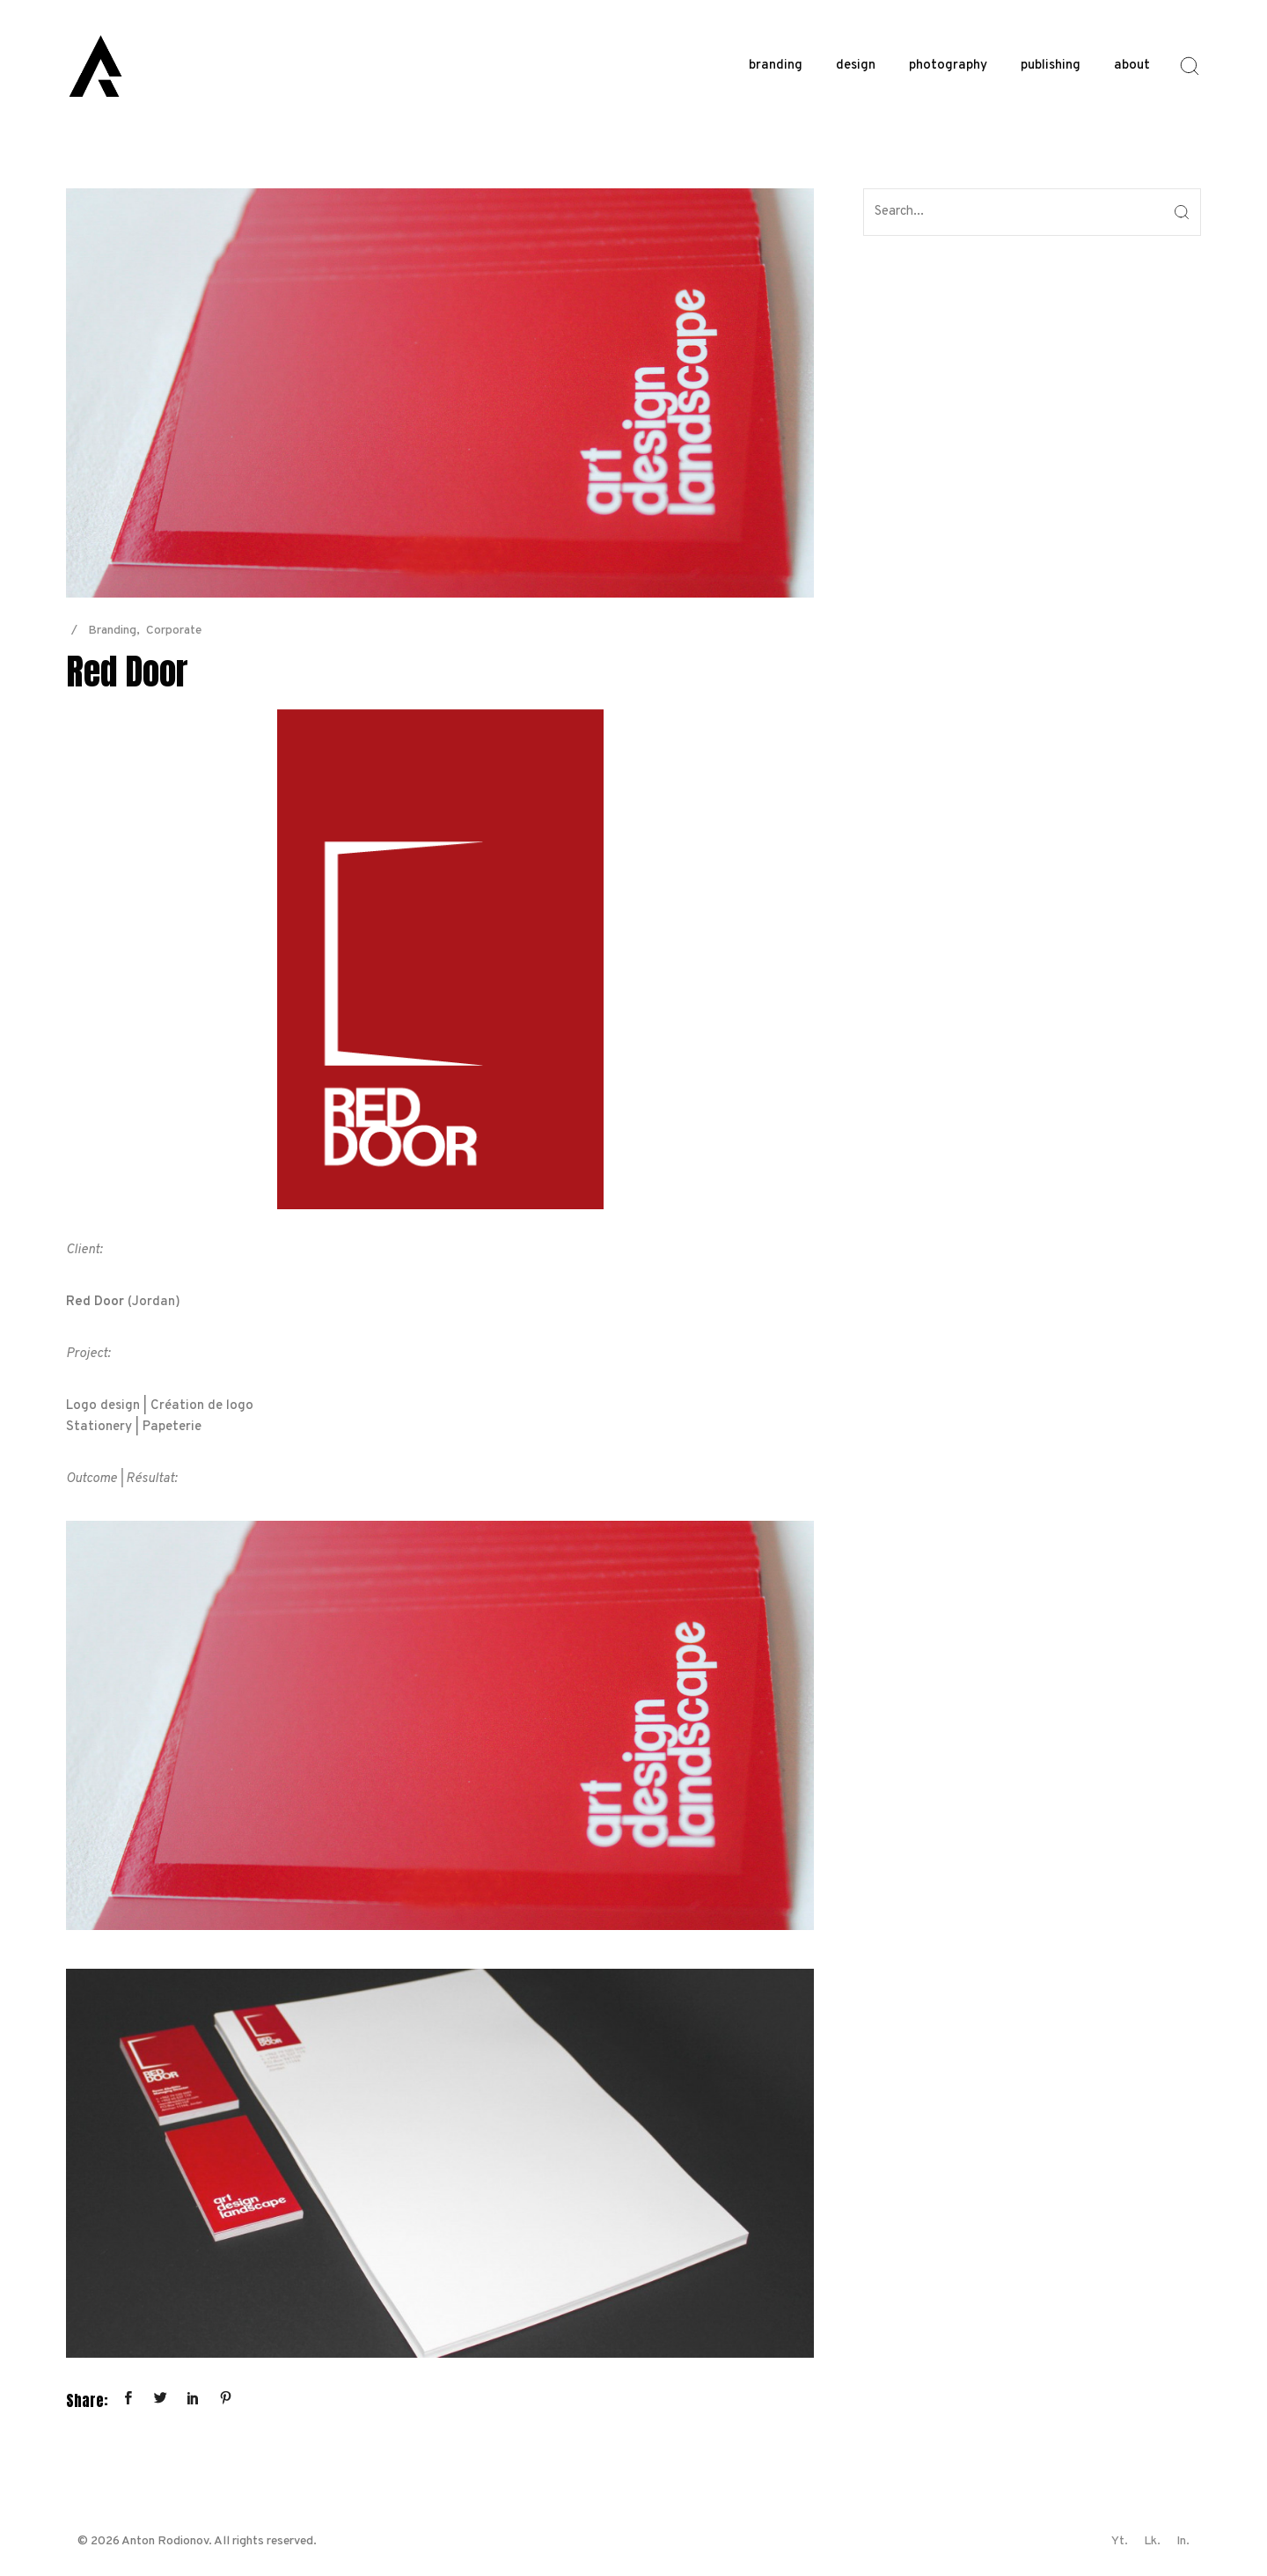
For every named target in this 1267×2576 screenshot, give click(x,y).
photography (948, 65)
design (855, 65)
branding (775, 65)
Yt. (1119, 2541)
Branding (112, 630)
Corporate (173, 630)
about (1132, 65)
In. (1183, 2541)
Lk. (1152, 2541)
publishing (1050, 65)
